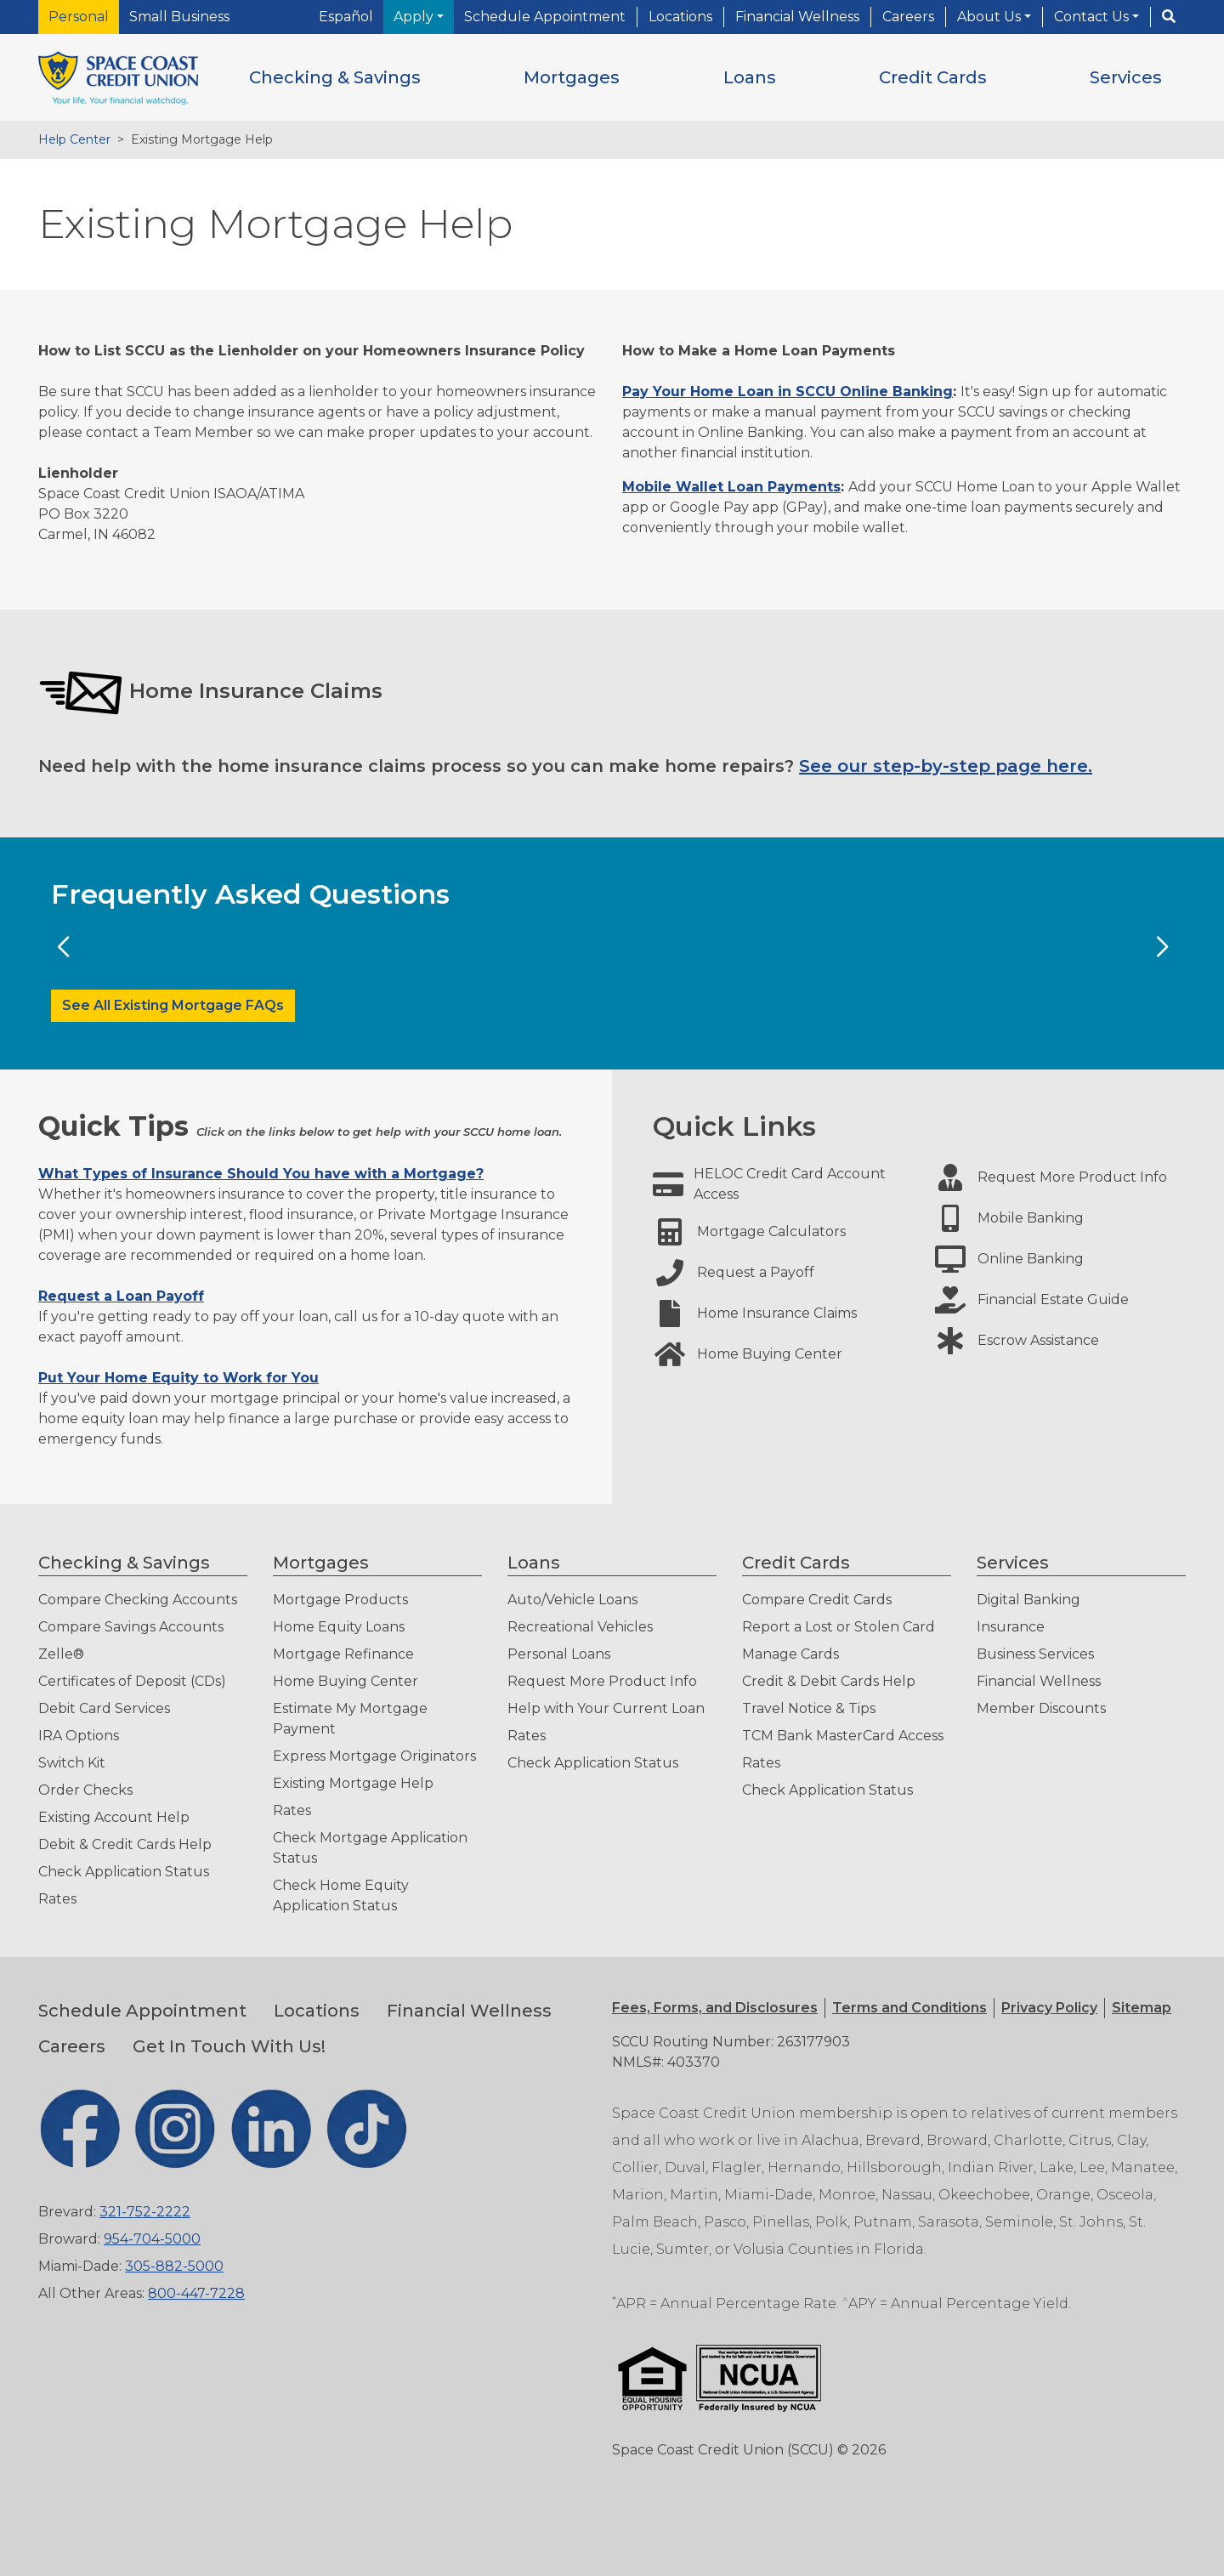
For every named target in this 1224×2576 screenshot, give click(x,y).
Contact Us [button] (1093, 17)
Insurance (1011, 1627)
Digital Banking (1028, 1600)
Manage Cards (790, 1654)
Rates (57, 1899)
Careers (908, 17)
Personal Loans (558, 1654)
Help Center (74, 139)
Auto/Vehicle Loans (572, 1600)
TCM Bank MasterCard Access (843, 1736)
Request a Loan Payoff (121, 1296)
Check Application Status (123, 1872)
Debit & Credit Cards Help (125, 1844)
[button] (335, 77)
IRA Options (78, 1736)
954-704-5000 (152, 2239)
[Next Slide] (1161, 947)
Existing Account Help (114, 1817)
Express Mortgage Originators (374, 1756)
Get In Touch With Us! (229, 2046)
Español (346, 17)
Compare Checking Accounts (137, 1600)
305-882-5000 (174, 2266)
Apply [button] (415, 17)
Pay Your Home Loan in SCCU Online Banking (787, 391)
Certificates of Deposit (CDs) (132, 1681)
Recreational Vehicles (580, 1627)
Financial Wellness (797, 17)
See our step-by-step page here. (945, 766)
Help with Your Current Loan (606, 1708)
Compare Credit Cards (817, 1600)
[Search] (1169, 17)
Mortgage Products (340, 1600)
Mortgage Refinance (343, 1654)
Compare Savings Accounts (131, 1627)
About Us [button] (990, 17)
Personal (78, 17)
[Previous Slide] (62, 947)
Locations (680, 17)
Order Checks (85, 1790)
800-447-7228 (196, 2293)
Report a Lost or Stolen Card (838, 1627)
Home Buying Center (345, 1681)
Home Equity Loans (339, 1627)
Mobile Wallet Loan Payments (731, 487)
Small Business (179, 17)
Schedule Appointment (545, 17)
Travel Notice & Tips (809, 1708)
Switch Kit (71, 1763)
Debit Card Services (104, 1708)
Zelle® (61, 1654)
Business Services (1035, 1654)
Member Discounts (1041, 1708)
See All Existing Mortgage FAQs (173, 1005)
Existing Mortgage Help (353, 1783)
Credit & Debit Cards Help (828, 1681)
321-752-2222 (144, 2212)
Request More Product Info (602, 1681)
